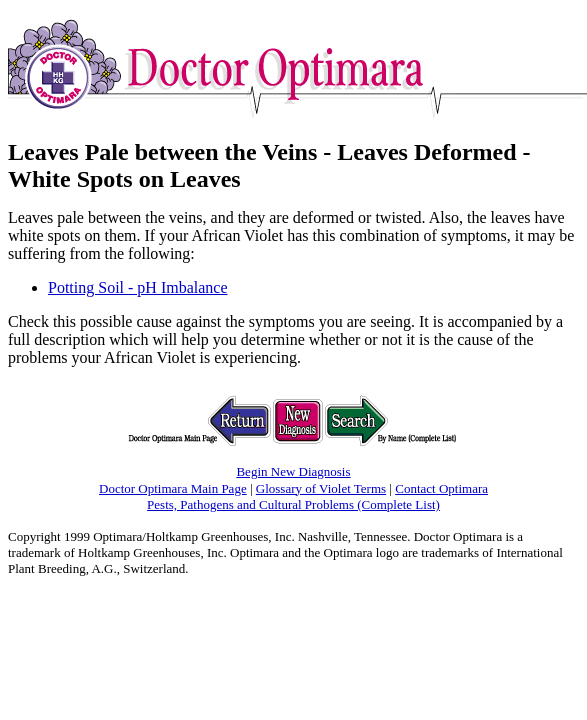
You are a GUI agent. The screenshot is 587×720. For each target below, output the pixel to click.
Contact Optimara (441, 488)
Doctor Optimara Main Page (173, 488)
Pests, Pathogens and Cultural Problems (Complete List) (293, 504)
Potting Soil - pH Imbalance (138, 287)
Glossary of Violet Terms (321, 488)
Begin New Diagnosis (293, 471)
